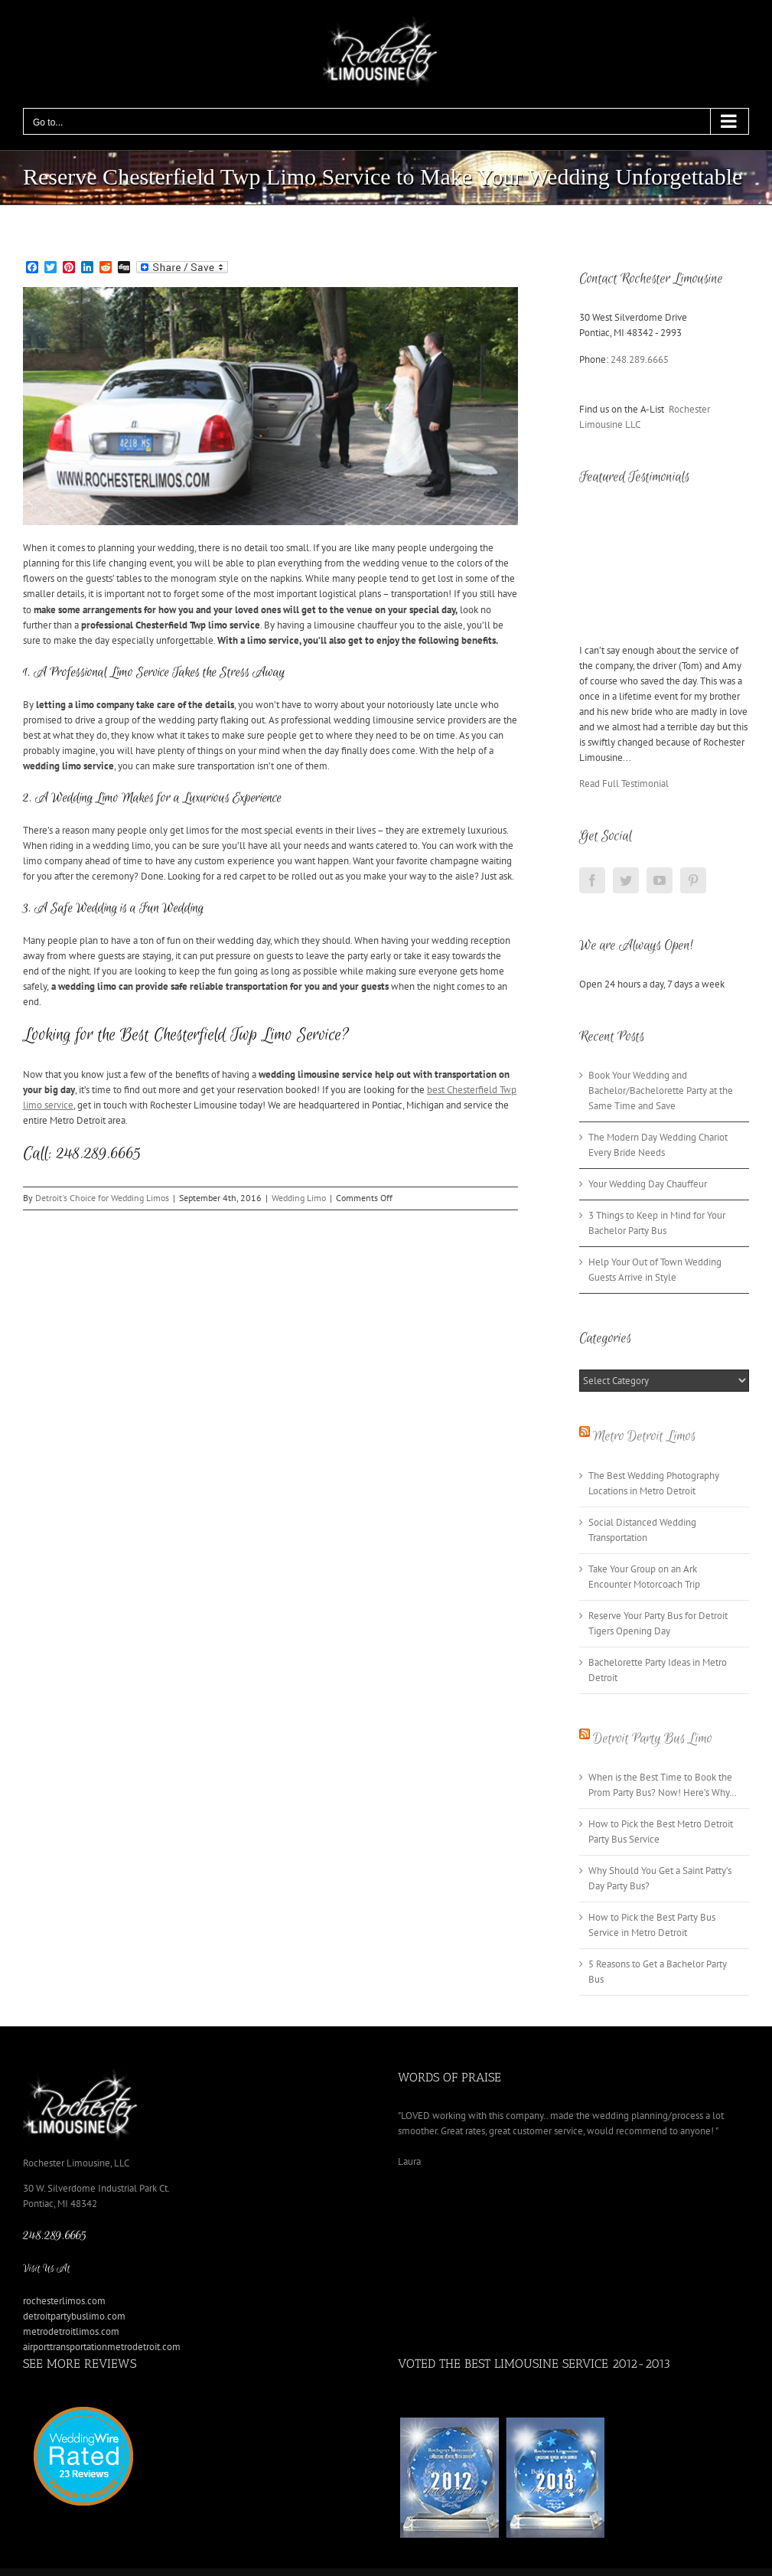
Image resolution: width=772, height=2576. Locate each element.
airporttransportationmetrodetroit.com (102, 2346)
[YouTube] (660, 880)
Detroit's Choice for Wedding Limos (102, 1197)
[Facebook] (592, 880)
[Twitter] (626, 880)
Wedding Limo (299, 1197)
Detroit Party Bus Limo (652, 1738)
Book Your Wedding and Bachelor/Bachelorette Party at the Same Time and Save (660, 1090)
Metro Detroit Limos (644, 1436)
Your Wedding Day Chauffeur (647, 1183)
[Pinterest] (693, 880)
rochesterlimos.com (64, 2300)
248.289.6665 (640, 359)
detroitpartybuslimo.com (74, 2316)
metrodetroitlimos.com (71, 2331)
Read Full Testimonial (624, 783)
